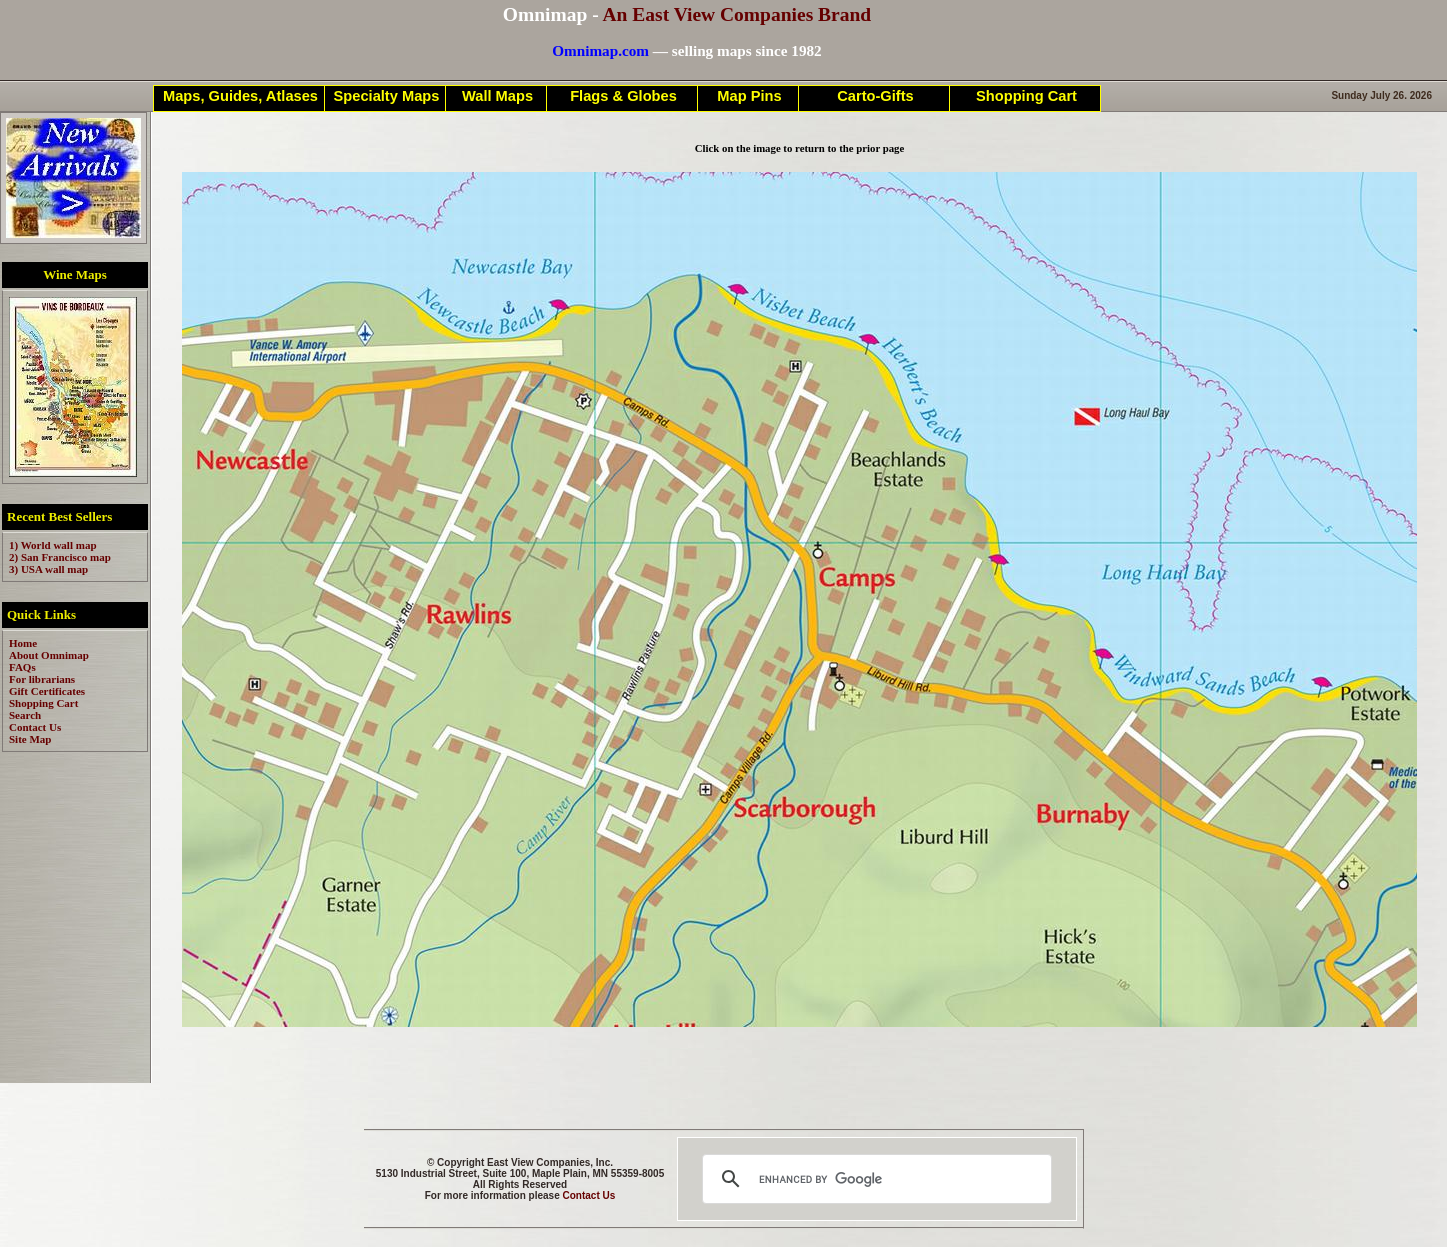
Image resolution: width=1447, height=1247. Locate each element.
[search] (874, 1179)
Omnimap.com (600, 50)
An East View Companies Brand (736, 14)
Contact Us (589, 1195)
